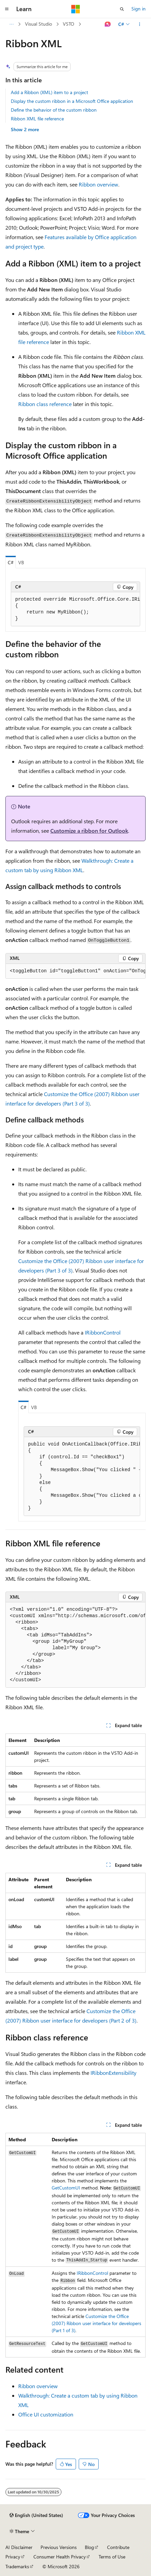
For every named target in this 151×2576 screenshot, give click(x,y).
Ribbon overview (98, 184)
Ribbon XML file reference (37, 118)
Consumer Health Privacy (59, 2556)
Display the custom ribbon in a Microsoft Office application (72, 101)
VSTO (68, 24)
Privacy (12, 2556)
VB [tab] (21, 562)
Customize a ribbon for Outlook (89, 830)
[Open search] (122, 9)
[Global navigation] (7, 9)
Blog (89, 2547)
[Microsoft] (75, 9)
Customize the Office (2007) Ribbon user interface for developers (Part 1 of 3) (96, 2323)
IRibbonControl (103, 1332)
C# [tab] (11, 562)
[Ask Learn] (108, 24)
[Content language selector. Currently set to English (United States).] (36, 2515)
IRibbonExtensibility (113, 2072)
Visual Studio (38, 24)
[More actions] (140, 24)
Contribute (118, 2547)
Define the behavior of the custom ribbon (54, 110)
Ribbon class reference (45, 403)
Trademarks (17, 2566)
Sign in (138, 8)
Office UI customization (45, 2414)
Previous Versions (59, 2547)
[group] (75, 609)
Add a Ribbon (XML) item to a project (49, 92)
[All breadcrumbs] (11, 24)
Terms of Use (112, 2556)
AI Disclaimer (18, 2547)
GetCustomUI (66, 2187)
